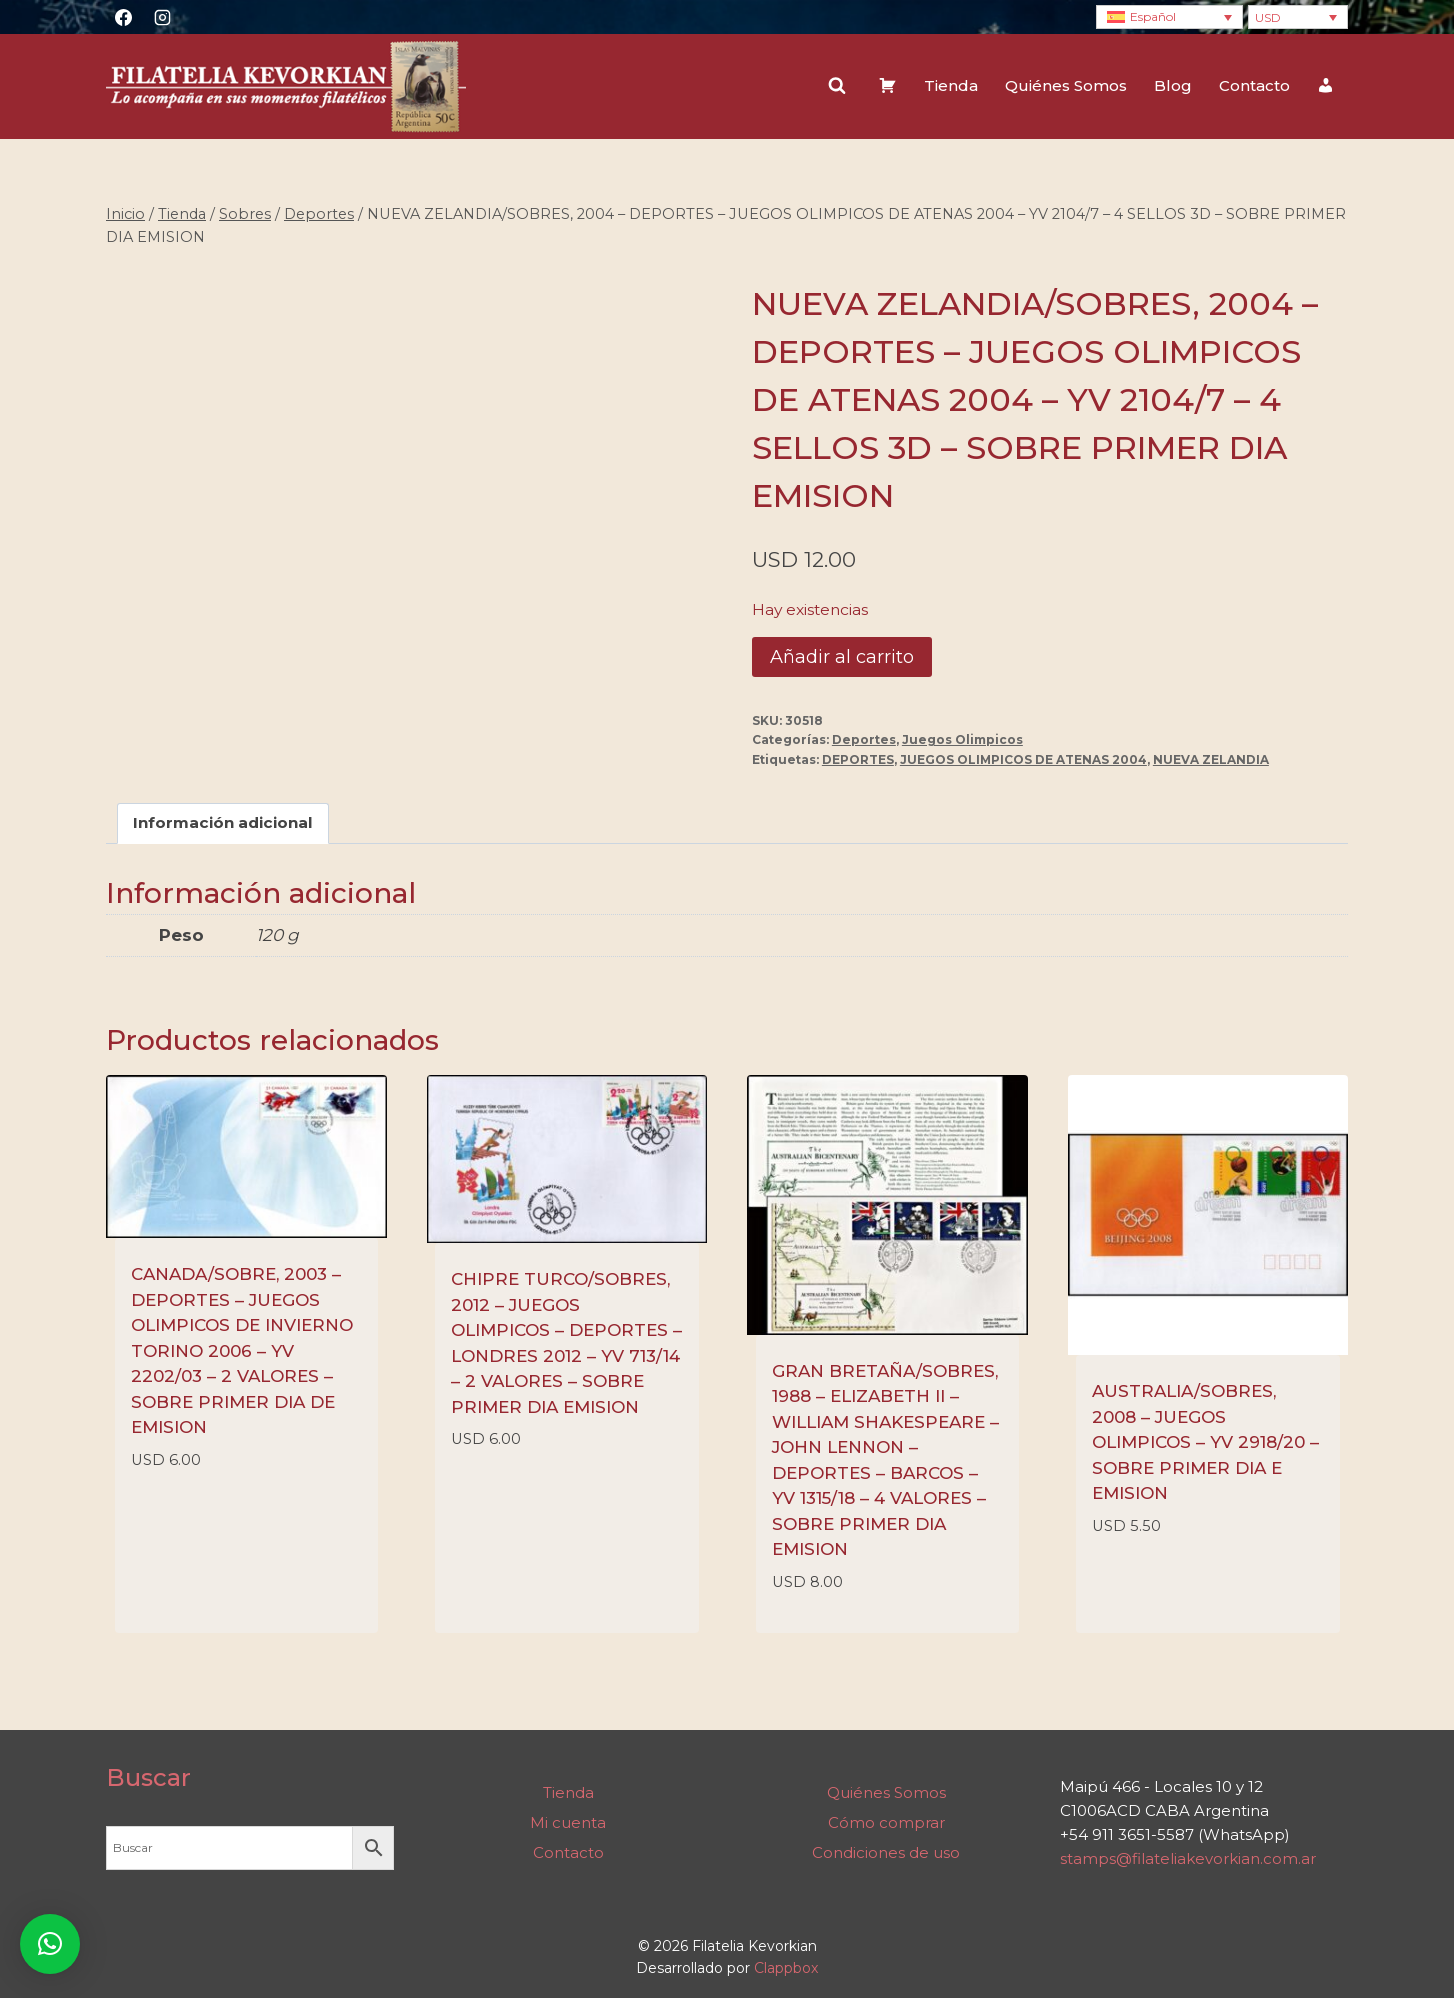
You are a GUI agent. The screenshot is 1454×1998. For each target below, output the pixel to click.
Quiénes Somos (1066, 85)
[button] (50, 1944)
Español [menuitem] (1153, 16)
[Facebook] (123, 17)
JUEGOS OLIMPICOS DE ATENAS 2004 (1023, 759)
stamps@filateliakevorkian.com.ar (1188, 1858)
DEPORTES (858, 759)
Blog (1173, 85)
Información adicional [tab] (223, 822)
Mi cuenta (568, 1822)
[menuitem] (1169, 17)
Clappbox (786, 1968)
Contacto (1254, 85)
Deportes (864, 739)
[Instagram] (162, 17)
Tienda (951, 85)
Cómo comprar (886, 1822)
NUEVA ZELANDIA (1211, 759)
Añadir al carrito (842, 657)
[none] (1169, 17)
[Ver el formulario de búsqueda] (837, 86)
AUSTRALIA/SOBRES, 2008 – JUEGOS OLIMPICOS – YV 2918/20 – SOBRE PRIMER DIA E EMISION (1205, 1442)
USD (1268, 17)
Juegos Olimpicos (962, 739)
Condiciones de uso (886, 1852)
